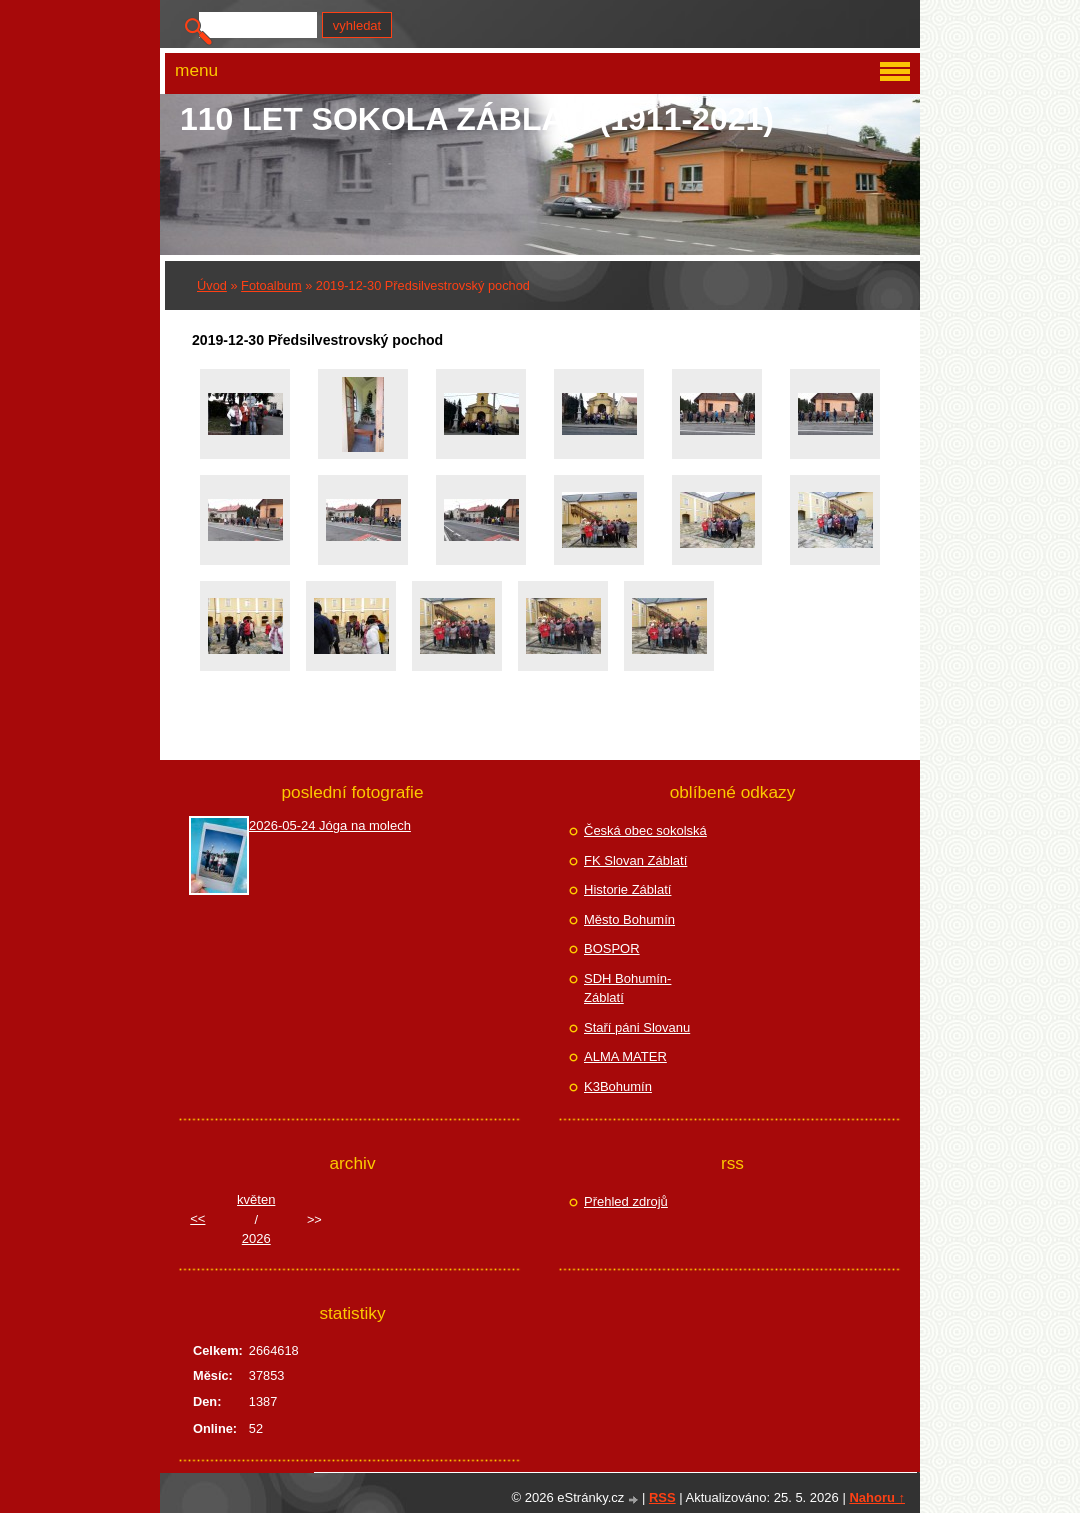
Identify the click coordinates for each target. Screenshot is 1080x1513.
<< (197, 1218)
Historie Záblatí (627, 889)
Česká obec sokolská (645, 830)
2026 (256, 1238)
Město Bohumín (629, 919)
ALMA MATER (625, 1056)
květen (256, 1199)
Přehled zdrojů (626, 1201)
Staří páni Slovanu (637, 1027)
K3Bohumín (618, 1086)
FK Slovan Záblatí (635, 860)
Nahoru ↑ (877, 1497)
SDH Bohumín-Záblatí (627, 988)
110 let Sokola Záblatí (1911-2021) (477, 119)
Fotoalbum (271, 285)
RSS (662, 1497)
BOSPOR (612, 948)
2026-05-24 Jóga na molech (330, 825)
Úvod (212, 285)
